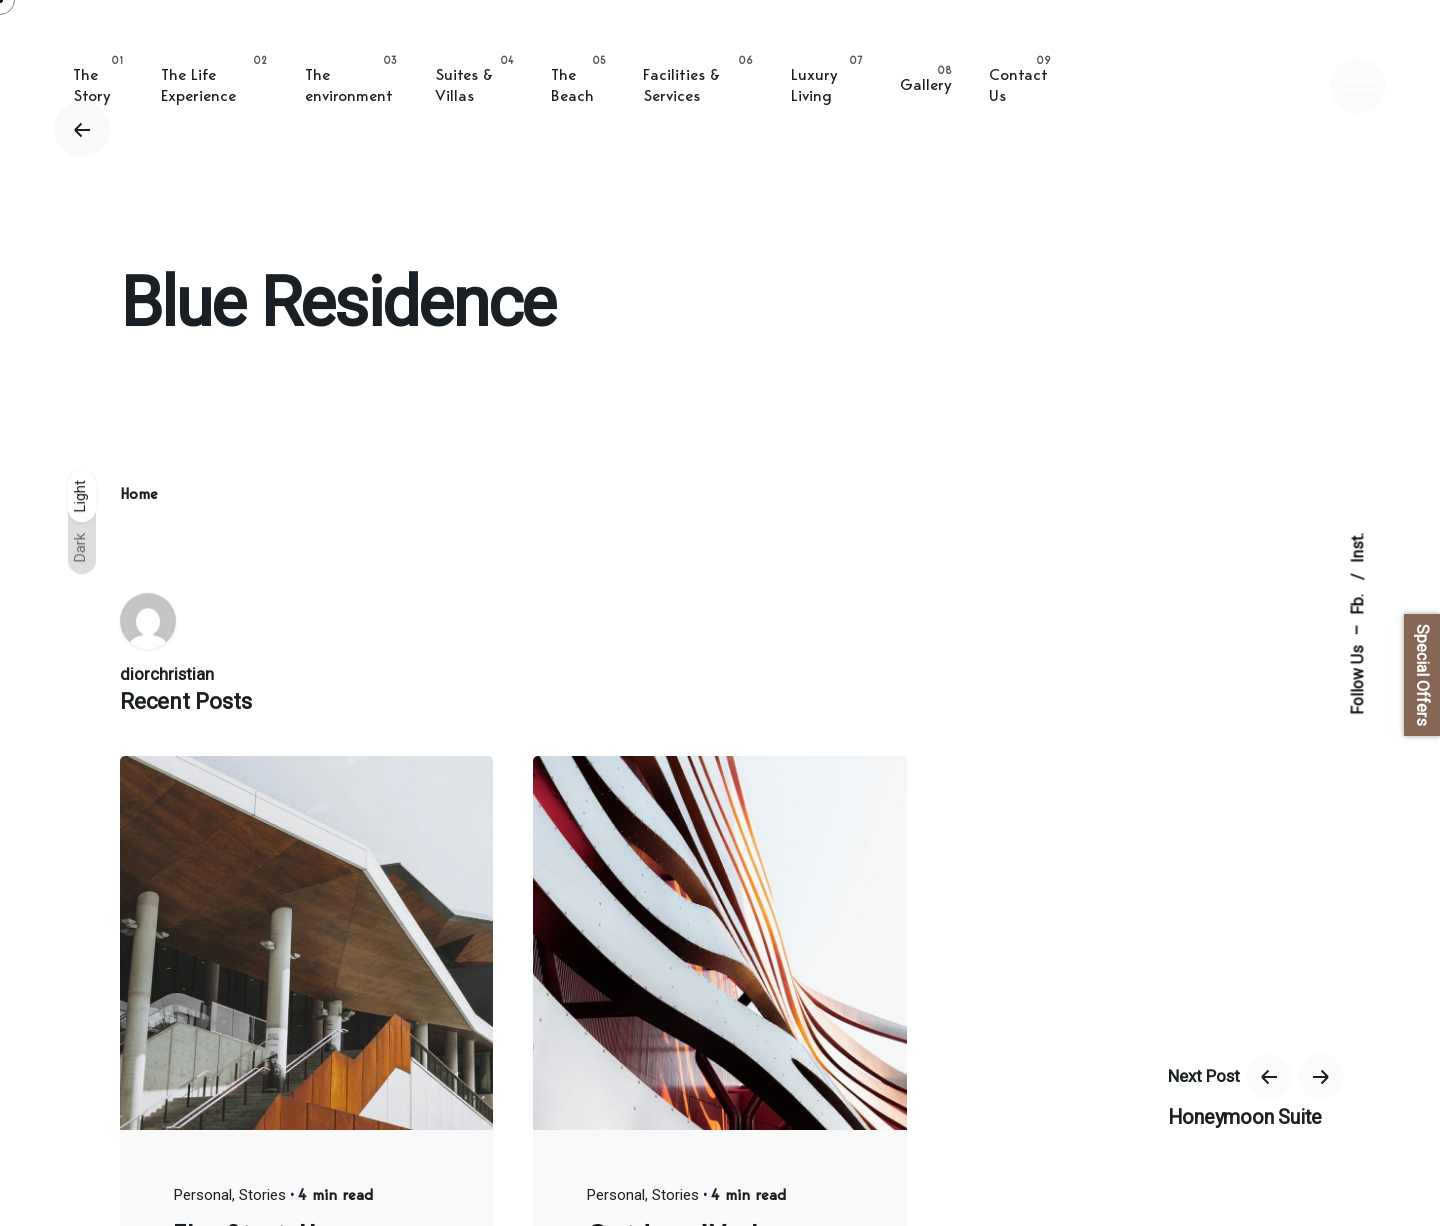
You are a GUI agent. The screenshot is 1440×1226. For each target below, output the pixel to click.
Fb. (1357, 602)
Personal (203, 1195)
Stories (262, 1195)
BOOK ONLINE (1135, 84)
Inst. (1357, 548)
